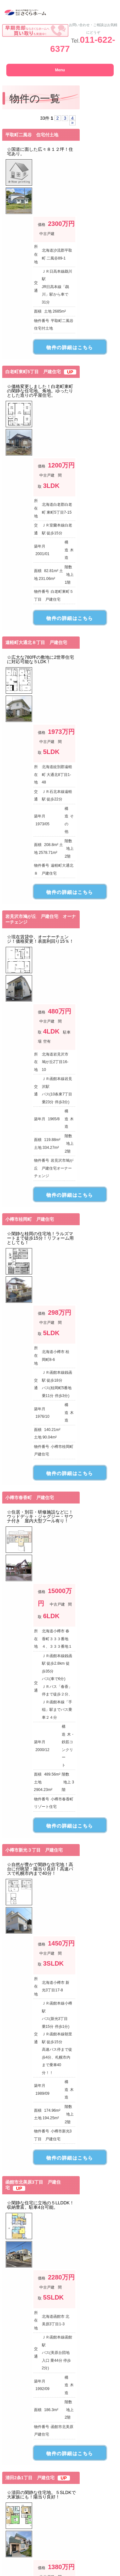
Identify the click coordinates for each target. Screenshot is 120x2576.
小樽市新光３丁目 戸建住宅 (34, 1850)
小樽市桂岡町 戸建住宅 (29, 1219)
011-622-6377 (82, 44)
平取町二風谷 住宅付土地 (31, 134)
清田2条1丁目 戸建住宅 (37, 2477)
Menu (60, 70)
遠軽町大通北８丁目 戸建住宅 (36, 642)
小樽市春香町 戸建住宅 (29, 1497)
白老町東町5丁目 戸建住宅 (40, 371)
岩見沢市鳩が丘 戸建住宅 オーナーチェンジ (40, 919)
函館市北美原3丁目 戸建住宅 (33, 2185)
